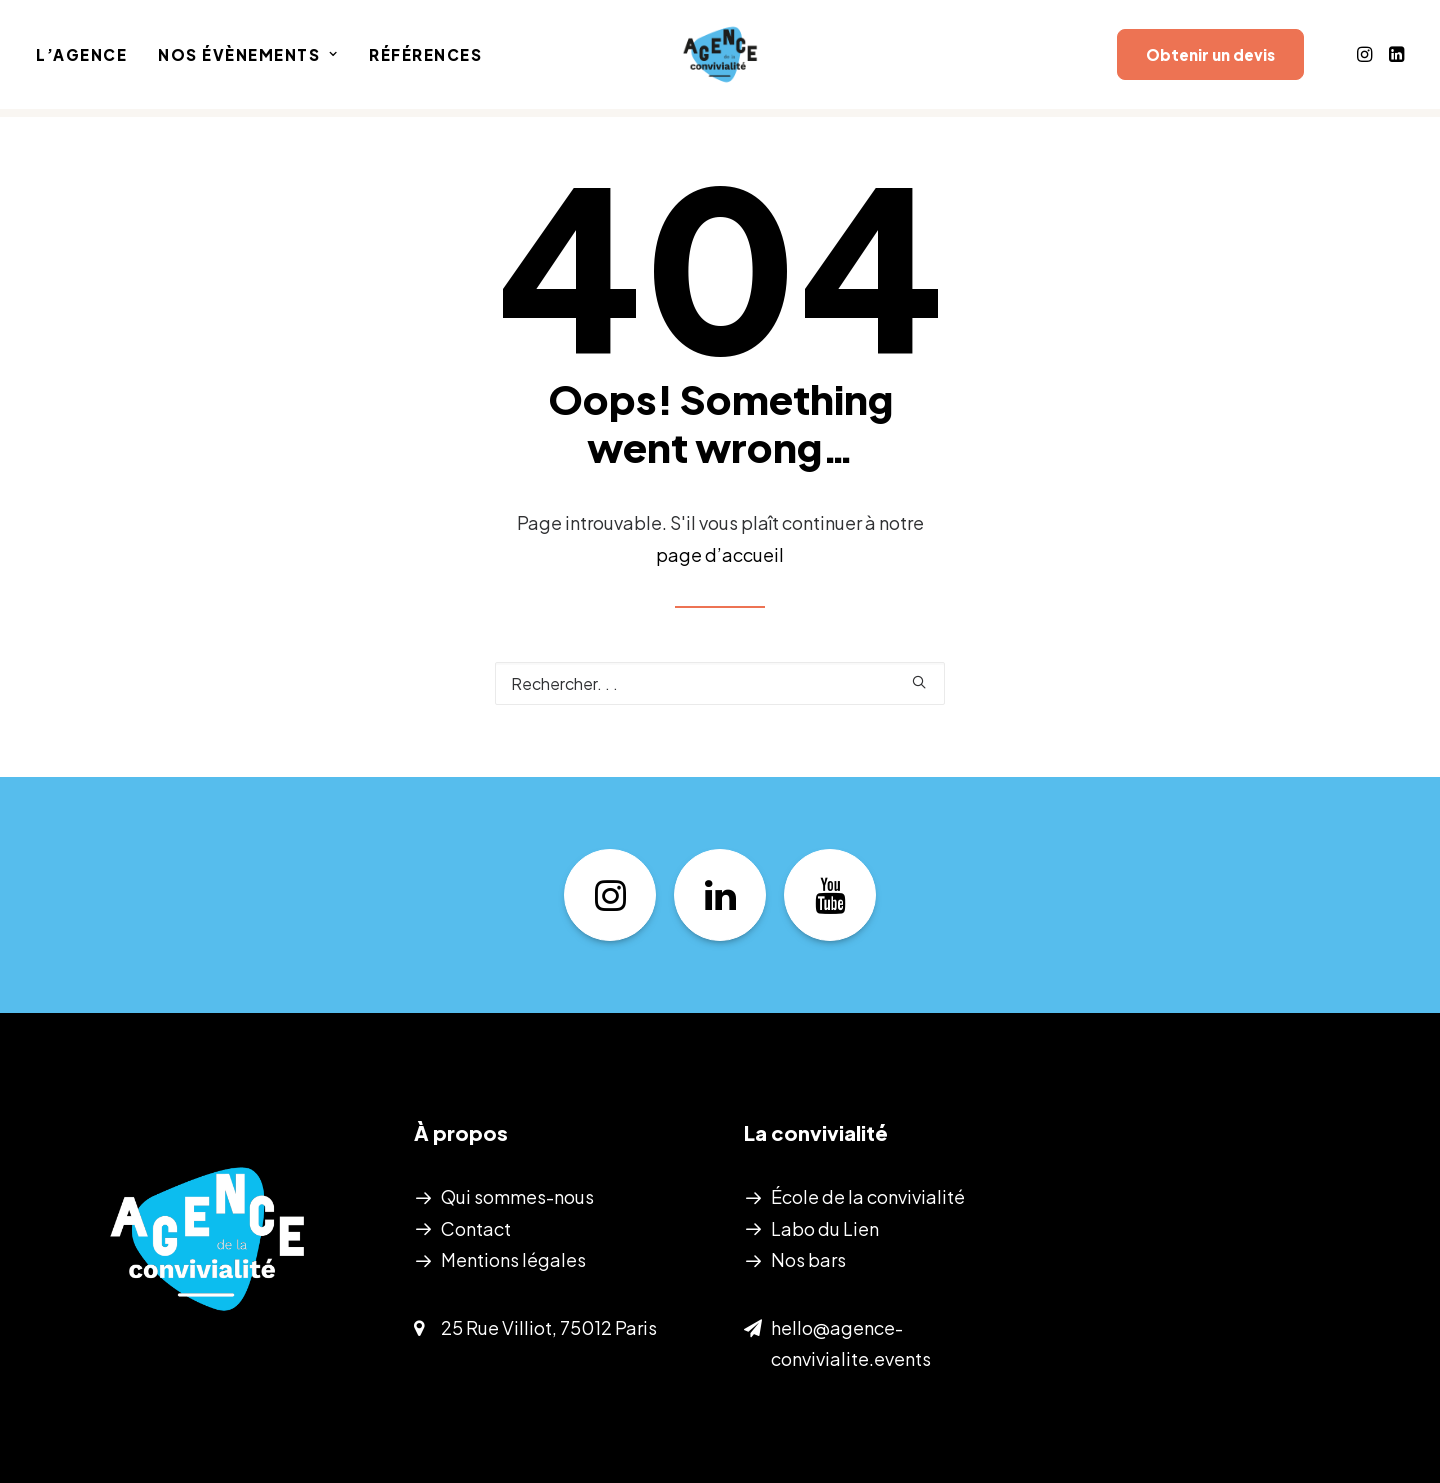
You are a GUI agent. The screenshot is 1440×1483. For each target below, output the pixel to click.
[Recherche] (720, 683)
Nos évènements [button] (248, 59)
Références (425, 59)
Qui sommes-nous (517, 1196)
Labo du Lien (825, 1228)
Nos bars (808, 1259)
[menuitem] (88, 59)
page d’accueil (720, 554)
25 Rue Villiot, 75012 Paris (549, 1327)
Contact (476, 1228)
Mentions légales (513, 1259)
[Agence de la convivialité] (720, 59)
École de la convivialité (868, 1196)
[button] (1366, 59)
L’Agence (81, 59)
